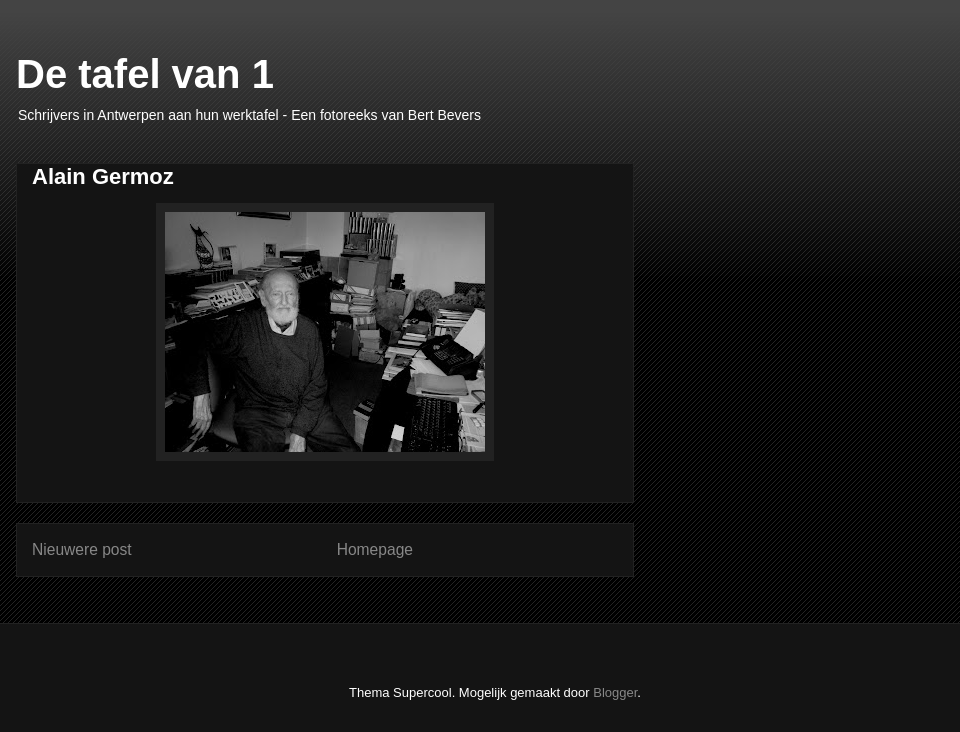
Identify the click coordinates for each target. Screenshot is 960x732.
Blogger (615, 692)
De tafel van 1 (145, 74)
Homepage (375, 549)
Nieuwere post (82, 549)
